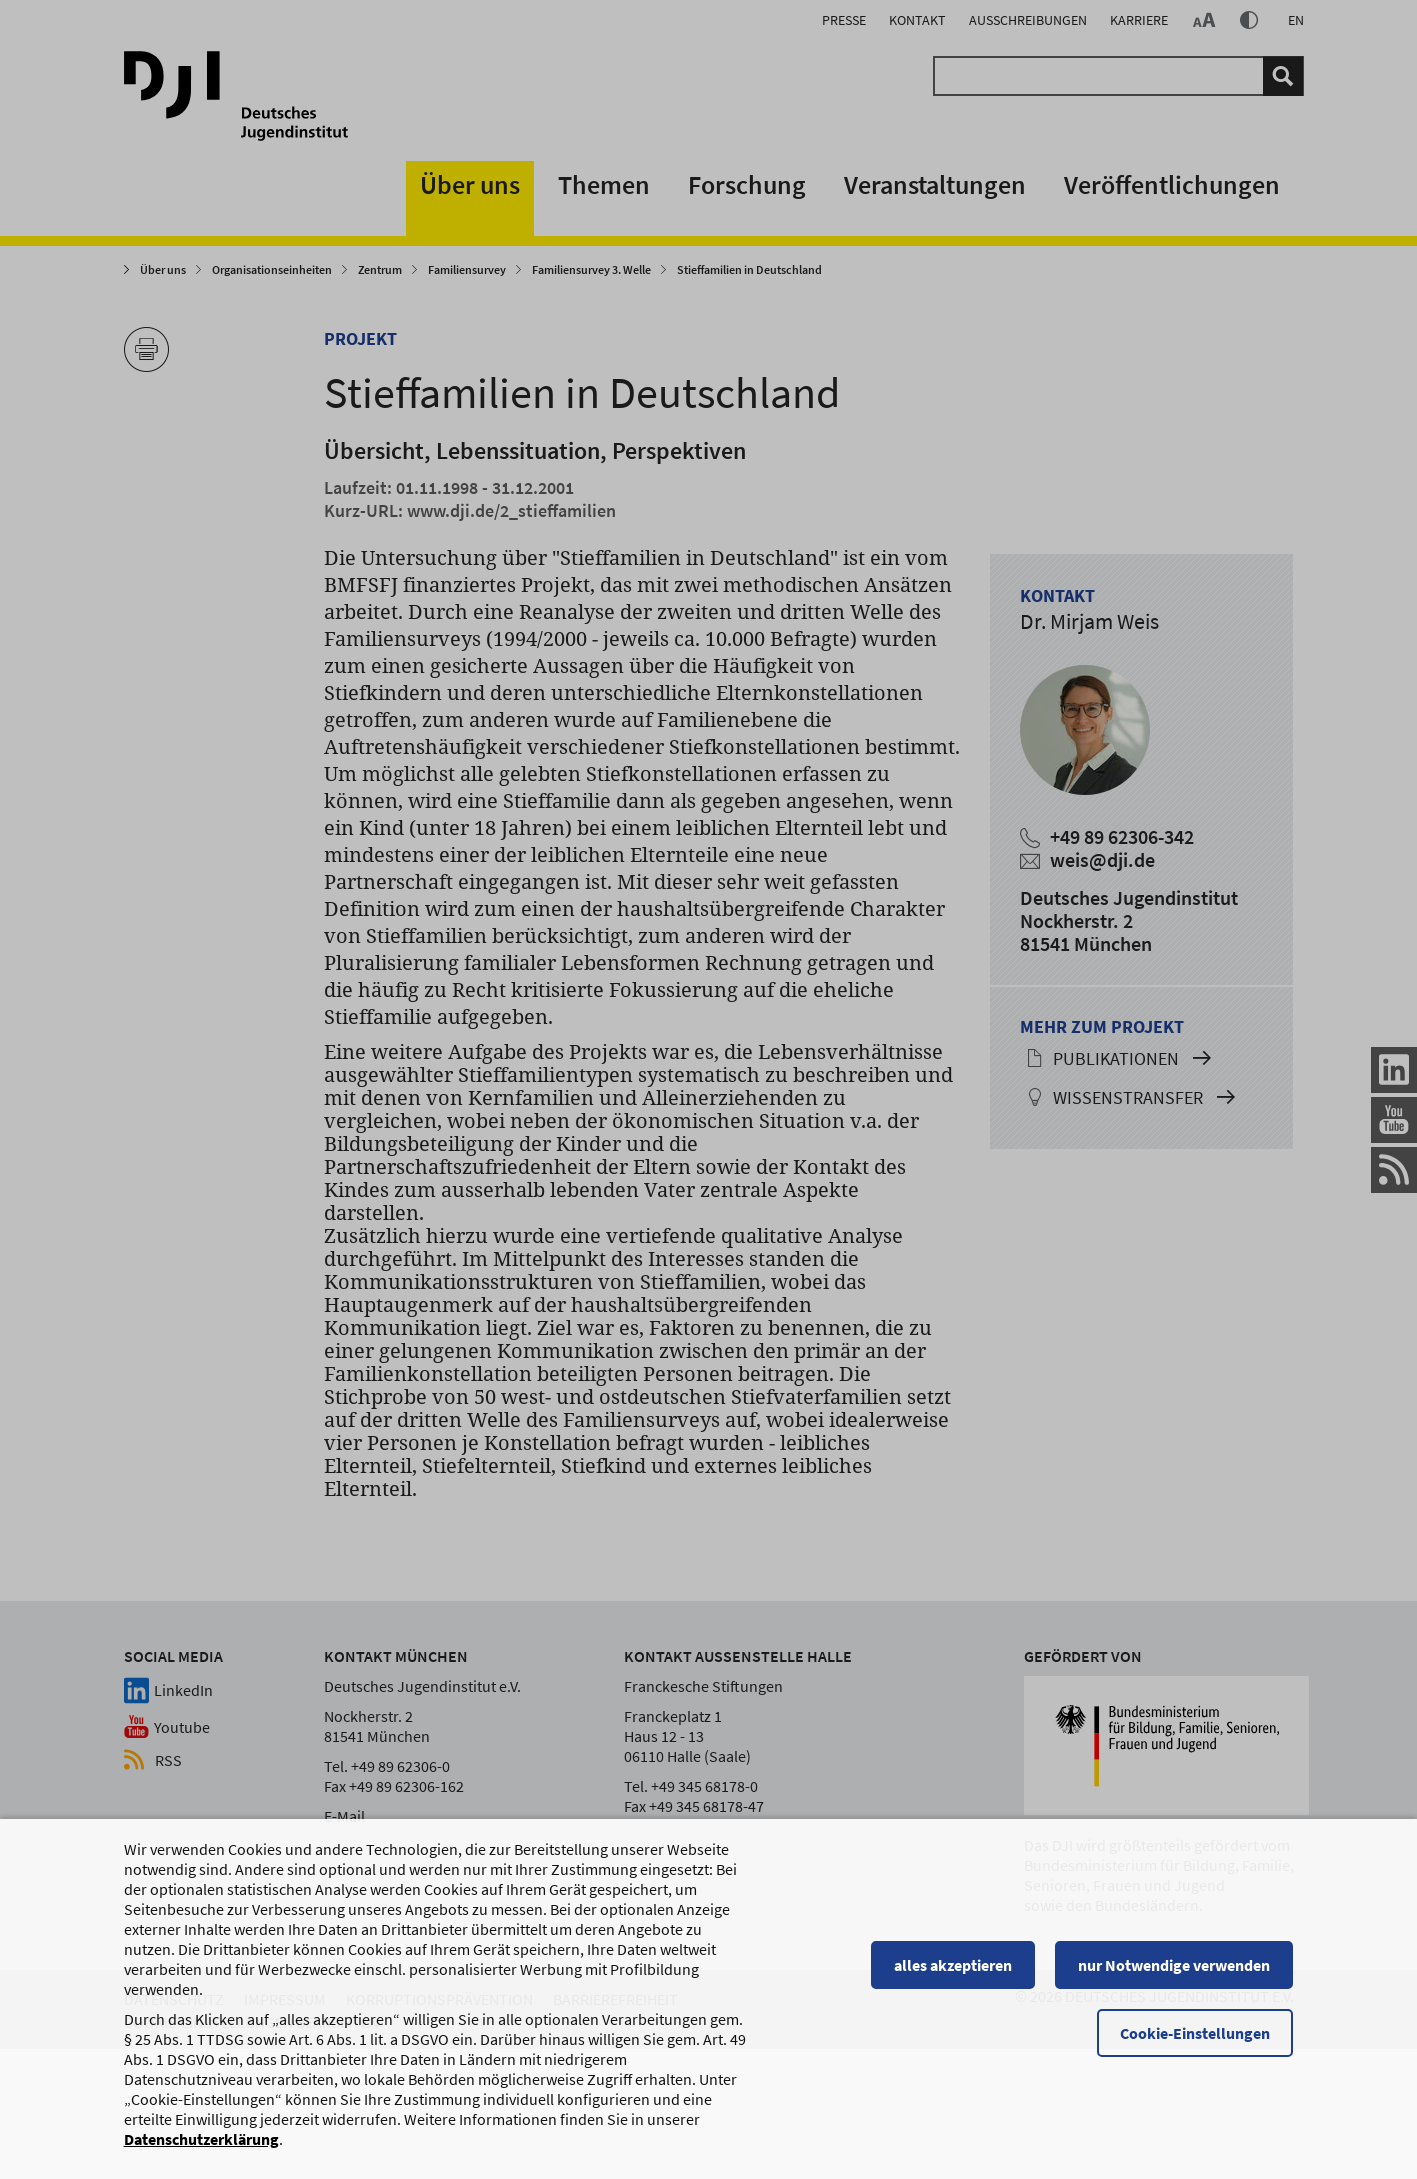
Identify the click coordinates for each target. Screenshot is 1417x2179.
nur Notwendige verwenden (1175, 1974)
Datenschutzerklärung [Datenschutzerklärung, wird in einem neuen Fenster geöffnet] (201, 2148)
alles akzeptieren (954, 1974)
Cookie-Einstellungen (1196, 2042)
